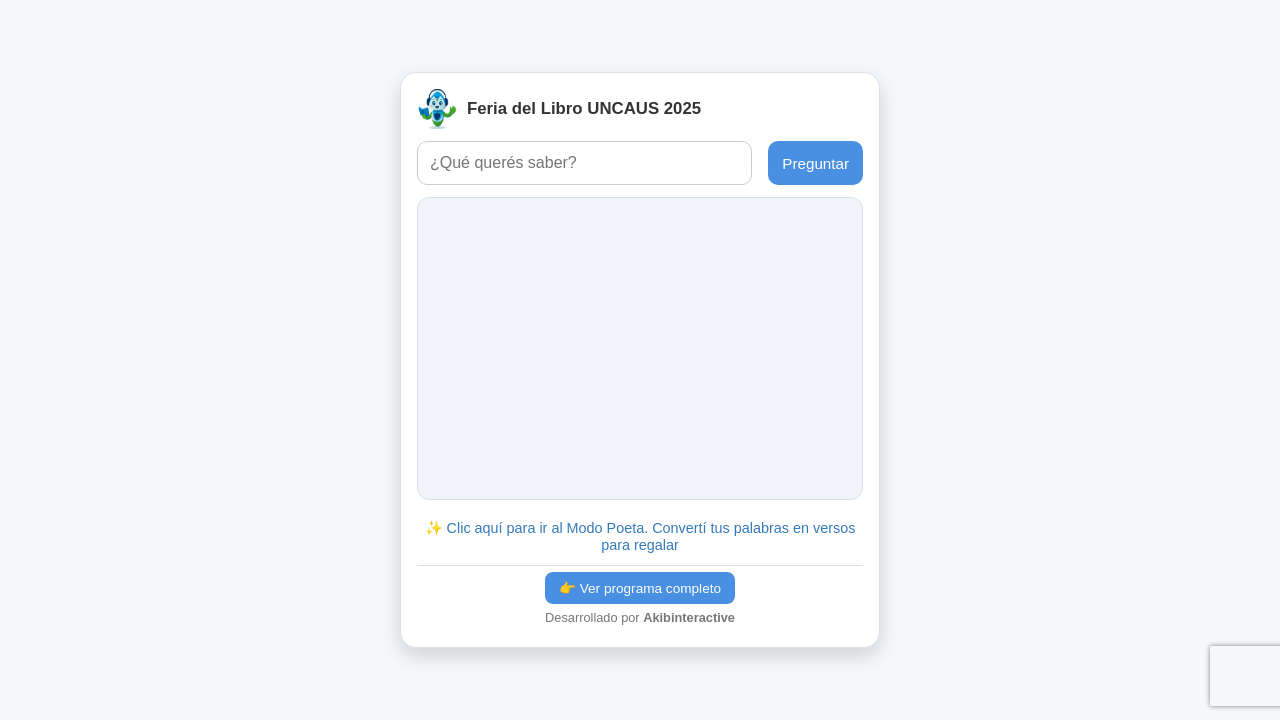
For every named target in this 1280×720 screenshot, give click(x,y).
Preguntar (815, 163)
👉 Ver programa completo (640, 588)
